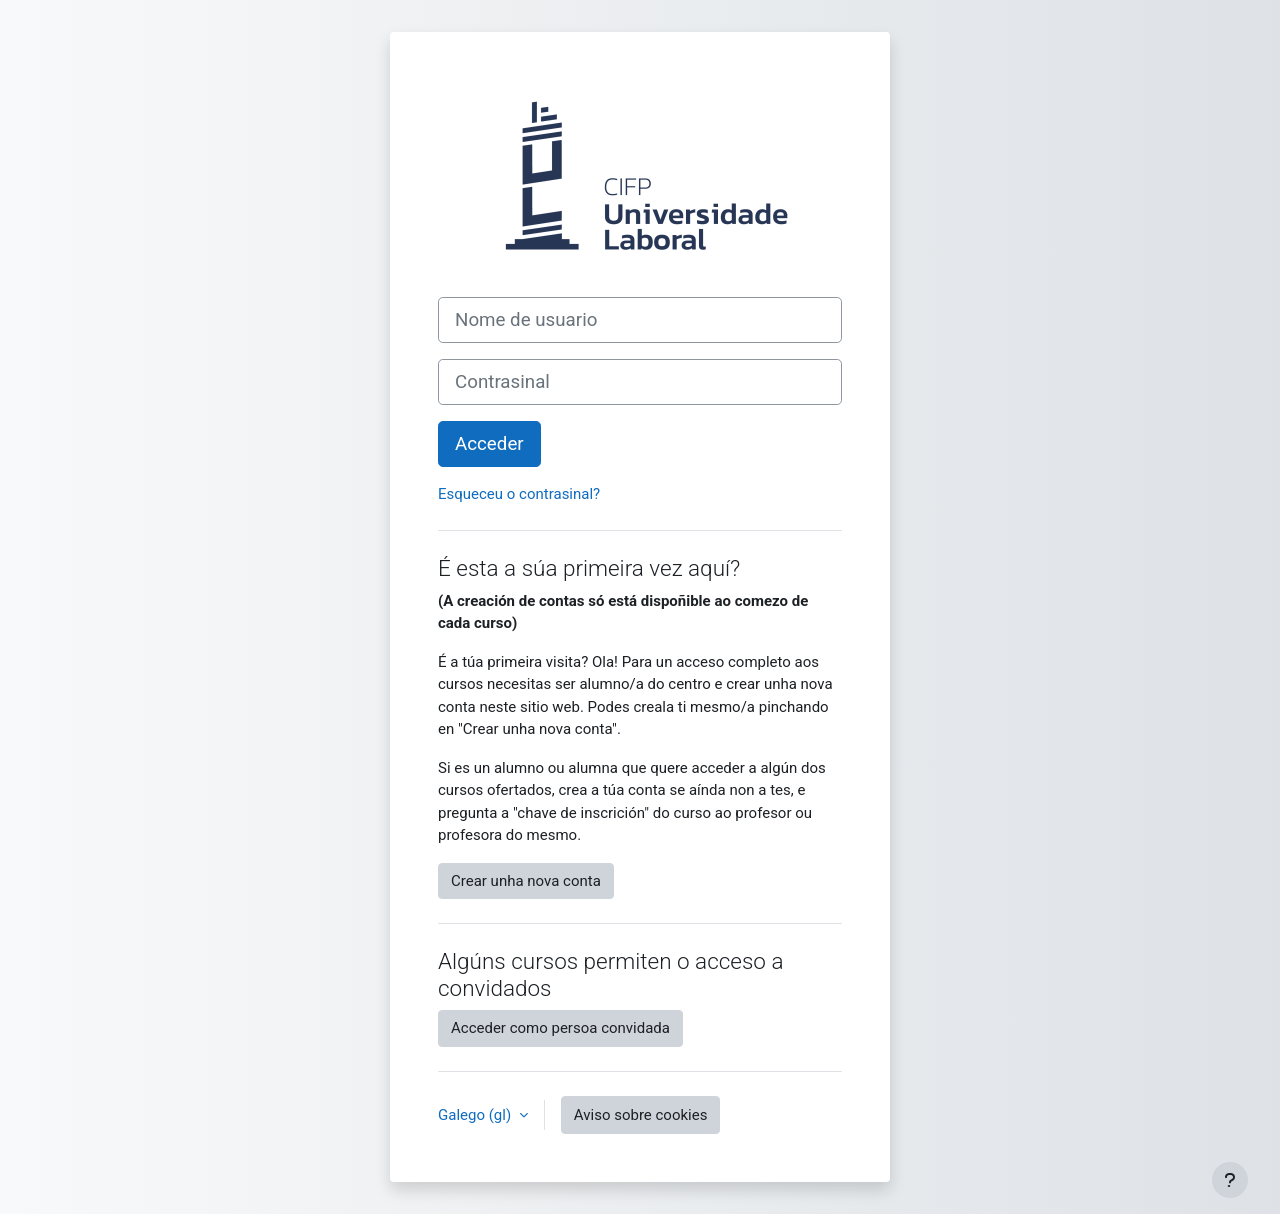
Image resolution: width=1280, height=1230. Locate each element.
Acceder (489, 444)
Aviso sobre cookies (641, 1115)
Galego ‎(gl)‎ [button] (476, 1115)
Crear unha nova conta (526, 881)
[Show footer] (1230, 1180)
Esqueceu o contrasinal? (519, 494)
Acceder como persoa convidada (560, 1028)
